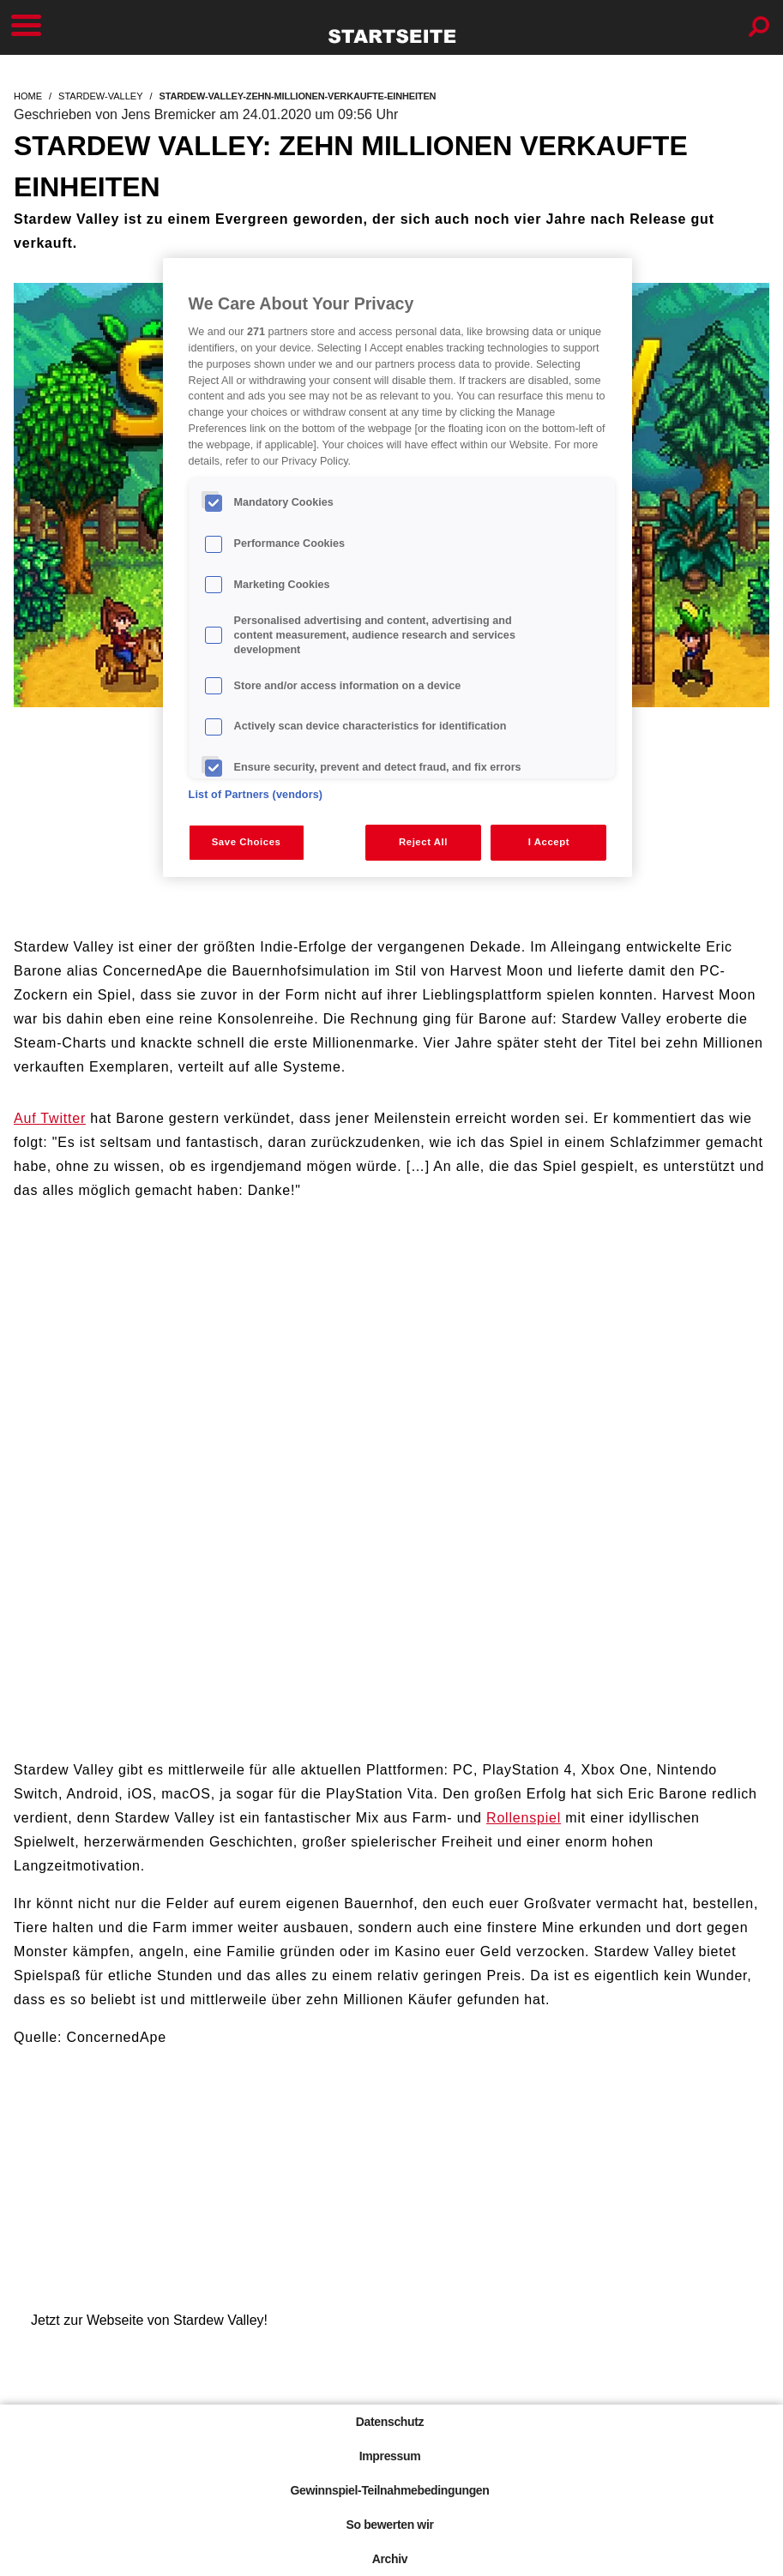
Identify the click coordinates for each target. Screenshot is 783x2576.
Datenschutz (390, 2422)
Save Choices (246, 842)
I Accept (548, 842)
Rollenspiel (523, 1817)
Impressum (390, 2456)
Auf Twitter (50, 1118)
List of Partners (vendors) (256, 795)
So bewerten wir (389, 2524)
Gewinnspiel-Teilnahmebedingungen (389, 2490)
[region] (398, 567)
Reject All (423, 842)
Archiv (389, 2559)
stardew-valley (100, 96)
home (28, 96)
